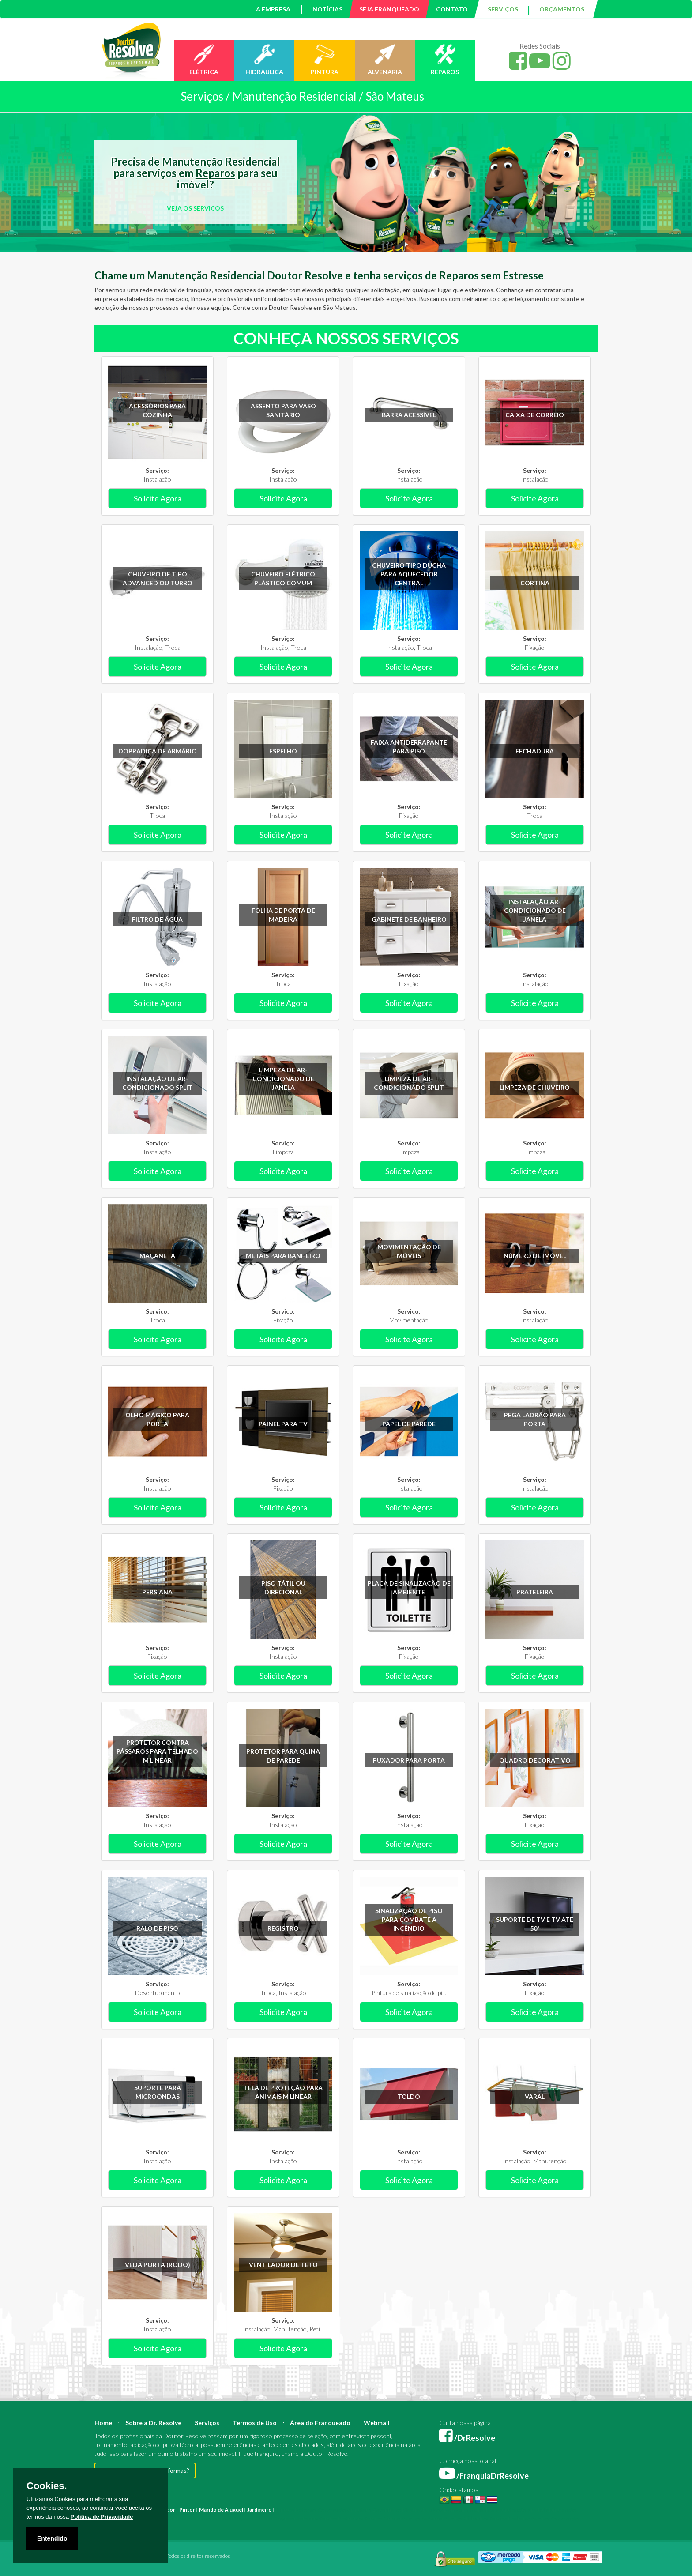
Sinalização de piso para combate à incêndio (409, 1919)
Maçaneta (157, 1255)
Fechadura (534, 751)
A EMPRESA (273, 9)
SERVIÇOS (503, 9)
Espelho (283, 751)
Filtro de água (157, 919)
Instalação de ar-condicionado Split (157, 1083)
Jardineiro (259, 2509)
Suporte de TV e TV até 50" (534, 1924)
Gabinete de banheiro (409, 919)
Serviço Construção (555, 2518)
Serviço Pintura (382, 2518)
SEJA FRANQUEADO (389, 9)
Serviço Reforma (422, 2518)
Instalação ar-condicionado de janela (535, 910)
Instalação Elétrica (170, 2518)
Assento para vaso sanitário (283, 410)
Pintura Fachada (212, 2518)
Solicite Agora (157, 498)
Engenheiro (386, 2509)
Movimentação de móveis (409, 1251)
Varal (535, 2096)
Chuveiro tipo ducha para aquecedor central (409, 574)
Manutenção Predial (520, 2509)
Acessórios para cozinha (157, 410)
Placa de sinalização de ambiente (409, 1587)
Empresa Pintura (253, 2518)
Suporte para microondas (157, 2092)
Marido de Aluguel (221, 2509)
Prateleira (534, 1592)
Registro (283, 1928)
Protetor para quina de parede (283, 1755)
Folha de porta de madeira (283, 915)
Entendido (52, 2538)
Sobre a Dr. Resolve (153, 2422)
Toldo (409, 2096)
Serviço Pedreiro (509, 2518)
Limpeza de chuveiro (535, 1087)
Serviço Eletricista (341, 2518)
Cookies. (46, 2486)
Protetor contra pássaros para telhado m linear (157, 1751)
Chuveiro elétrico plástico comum (283, 578)
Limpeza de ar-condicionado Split (409, 1083)
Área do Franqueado (320, 2422)
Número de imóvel (535, 1255)
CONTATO (452, 9)
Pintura (285, 2509)
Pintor (187, 2509)
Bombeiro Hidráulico (469, 2509)
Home (103, 2422)
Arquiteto (359, 2509)
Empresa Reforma (296, 2518)
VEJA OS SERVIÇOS (195, 208)
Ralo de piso (157, 1928)
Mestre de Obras (422, 2509)
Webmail (377, 2422)
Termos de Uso (255, 2422)
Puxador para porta (409, 1760)
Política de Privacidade (102, 2516)
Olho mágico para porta (157, 1419)
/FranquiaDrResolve (484, 2476)
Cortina (534, 583)
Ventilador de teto (283, 2264)
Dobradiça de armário (157, 751)
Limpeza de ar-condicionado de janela (283, 1078)
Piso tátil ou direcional (283, 1587)
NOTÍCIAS (327, 9)
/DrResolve (467, 2438)
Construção (331, 2509)
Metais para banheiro (283, 1255)
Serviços (207, 2422)
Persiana (157, 1592)
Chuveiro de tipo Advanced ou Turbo (157, 578)
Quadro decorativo (535, 1760)
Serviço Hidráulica (466, 2518)
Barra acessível (409, 414)
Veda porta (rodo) (157, 2264)
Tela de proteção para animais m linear (283, 2092)
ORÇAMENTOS (561, 9)
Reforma (305, 2509)
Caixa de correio (534, 414)
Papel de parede (409, 1423)
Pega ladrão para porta (535, 1419)
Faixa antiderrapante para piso (409, 746)
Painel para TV (283, 1423)
